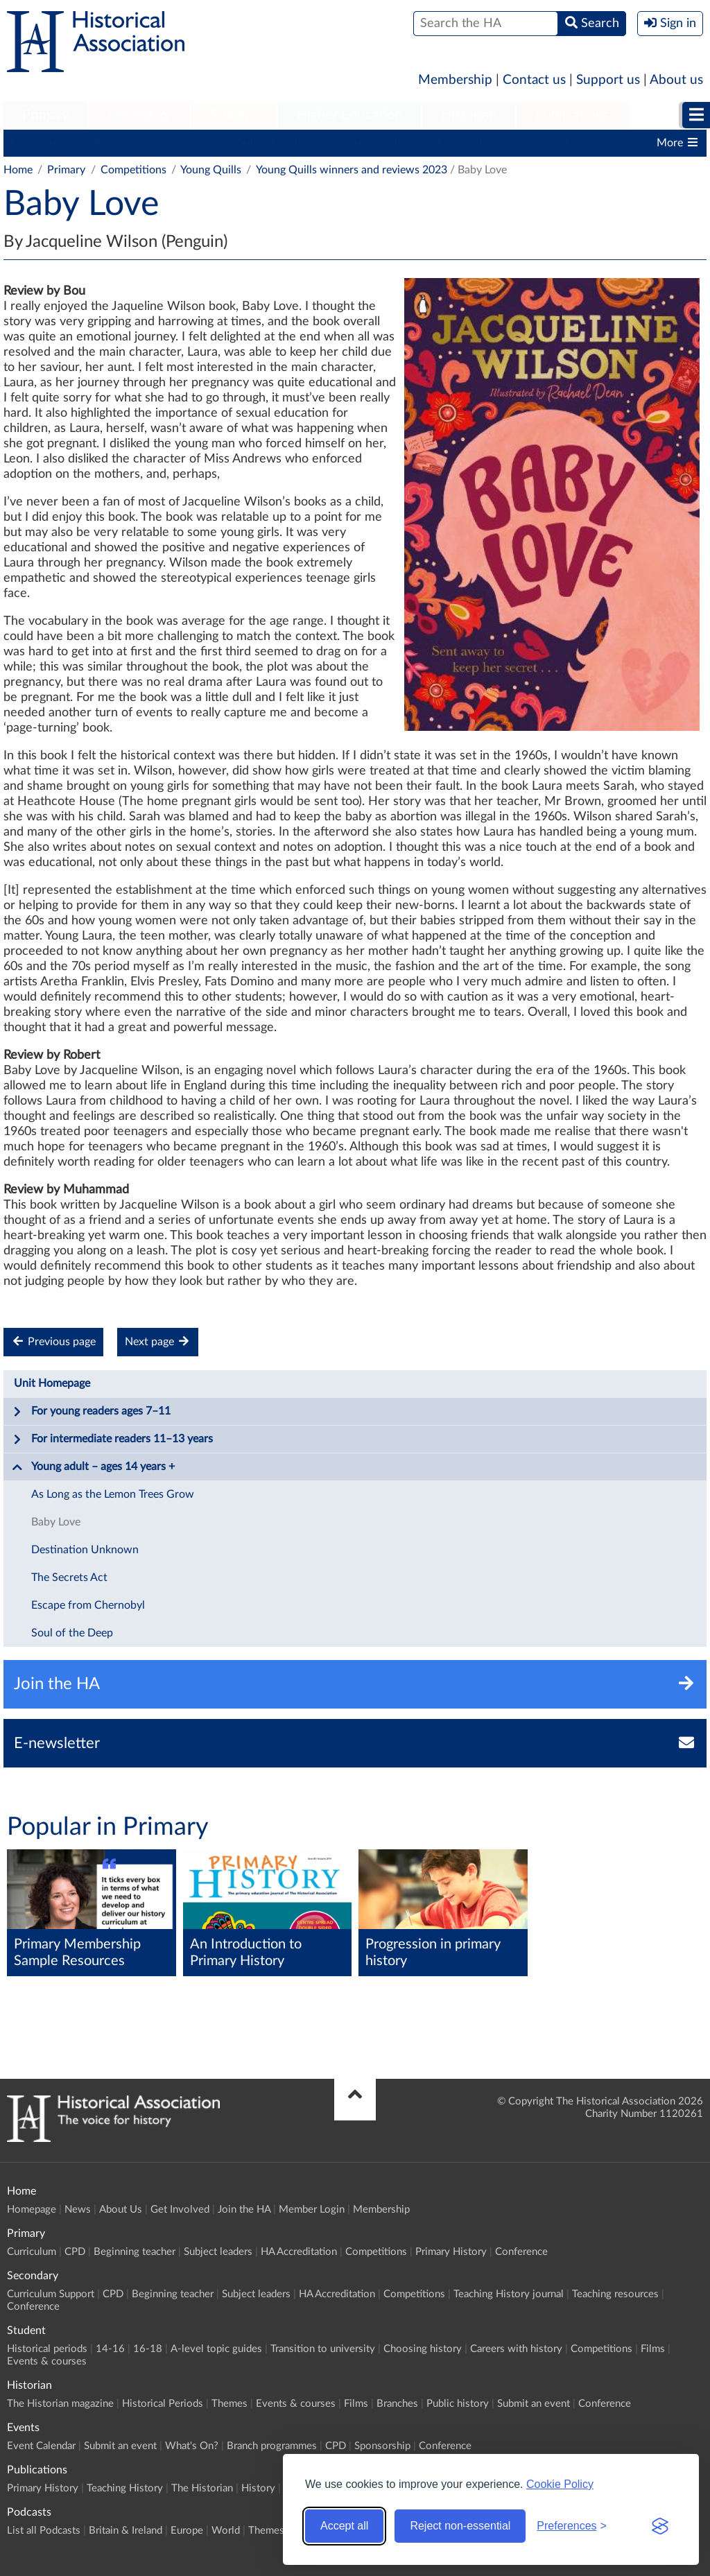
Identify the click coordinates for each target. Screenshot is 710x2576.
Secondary (139, 115)
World (225, 2530)
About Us (120, 2209)
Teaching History (125, 2488)
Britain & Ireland (125, 2530)
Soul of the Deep (72, 1633)
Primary (45, 115)
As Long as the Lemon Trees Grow (112, 1494)
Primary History (562, 142)
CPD (97, 142)
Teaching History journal (508, 2294)
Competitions (470, 142)
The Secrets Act (69, 1577)
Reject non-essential (460, 2526)
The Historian (202, 2488)
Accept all (344, 2526)
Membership (455, 80)
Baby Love (55, 1522)
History (258, 2488)
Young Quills (210, 169)
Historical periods (47, 2349)
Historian (468, 115)
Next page (158, 1341)
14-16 (110, 2349)
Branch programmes (272, 2446)
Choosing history (422, 2349)
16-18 (147, 2349)
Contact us (534, 80)
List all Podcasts (43, 2530)
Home (18, 169)
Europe (187, 2530)
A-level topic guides (216, 2349)
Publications (572, 115)
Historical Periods (162, 2403)
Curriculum (37, 142)
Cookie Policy (560, 2484)
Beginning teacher (173, 142)
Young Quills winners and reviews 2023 (351, 169)
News (77, 2209)
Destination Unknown (85, 1549)
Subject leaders (275, 142)
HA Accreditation (375, 142)
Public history (457, 2403)
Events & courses (47, 2361)
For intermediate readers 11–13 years (112, 1439)
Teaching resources (615, 2294)
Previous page (53, 1341)
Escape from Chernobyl (88, 1605)
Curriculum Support (50, 2294)
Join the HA (244, 2209)
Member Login (312, 2209)
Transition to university (322, 2349)
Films (653, 2349)
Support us (608, 80)
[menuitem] (45, 116)
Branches (397, 2403)
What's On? (191, 2446)
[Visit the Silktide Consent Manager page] (660, 2526)
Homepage (31, 2209)
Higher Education (349, 115)
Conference (521, 2252)
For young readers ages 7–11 (91, 1412)
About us (676, 80)
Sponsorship (382, 2446)
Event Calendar (41, 2446)
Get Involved (179, 2209)
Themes (229, 2403)
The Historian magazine (60, 2403)
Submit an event (533, 2403)
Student (234, 115)
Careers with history (516, 2349)
